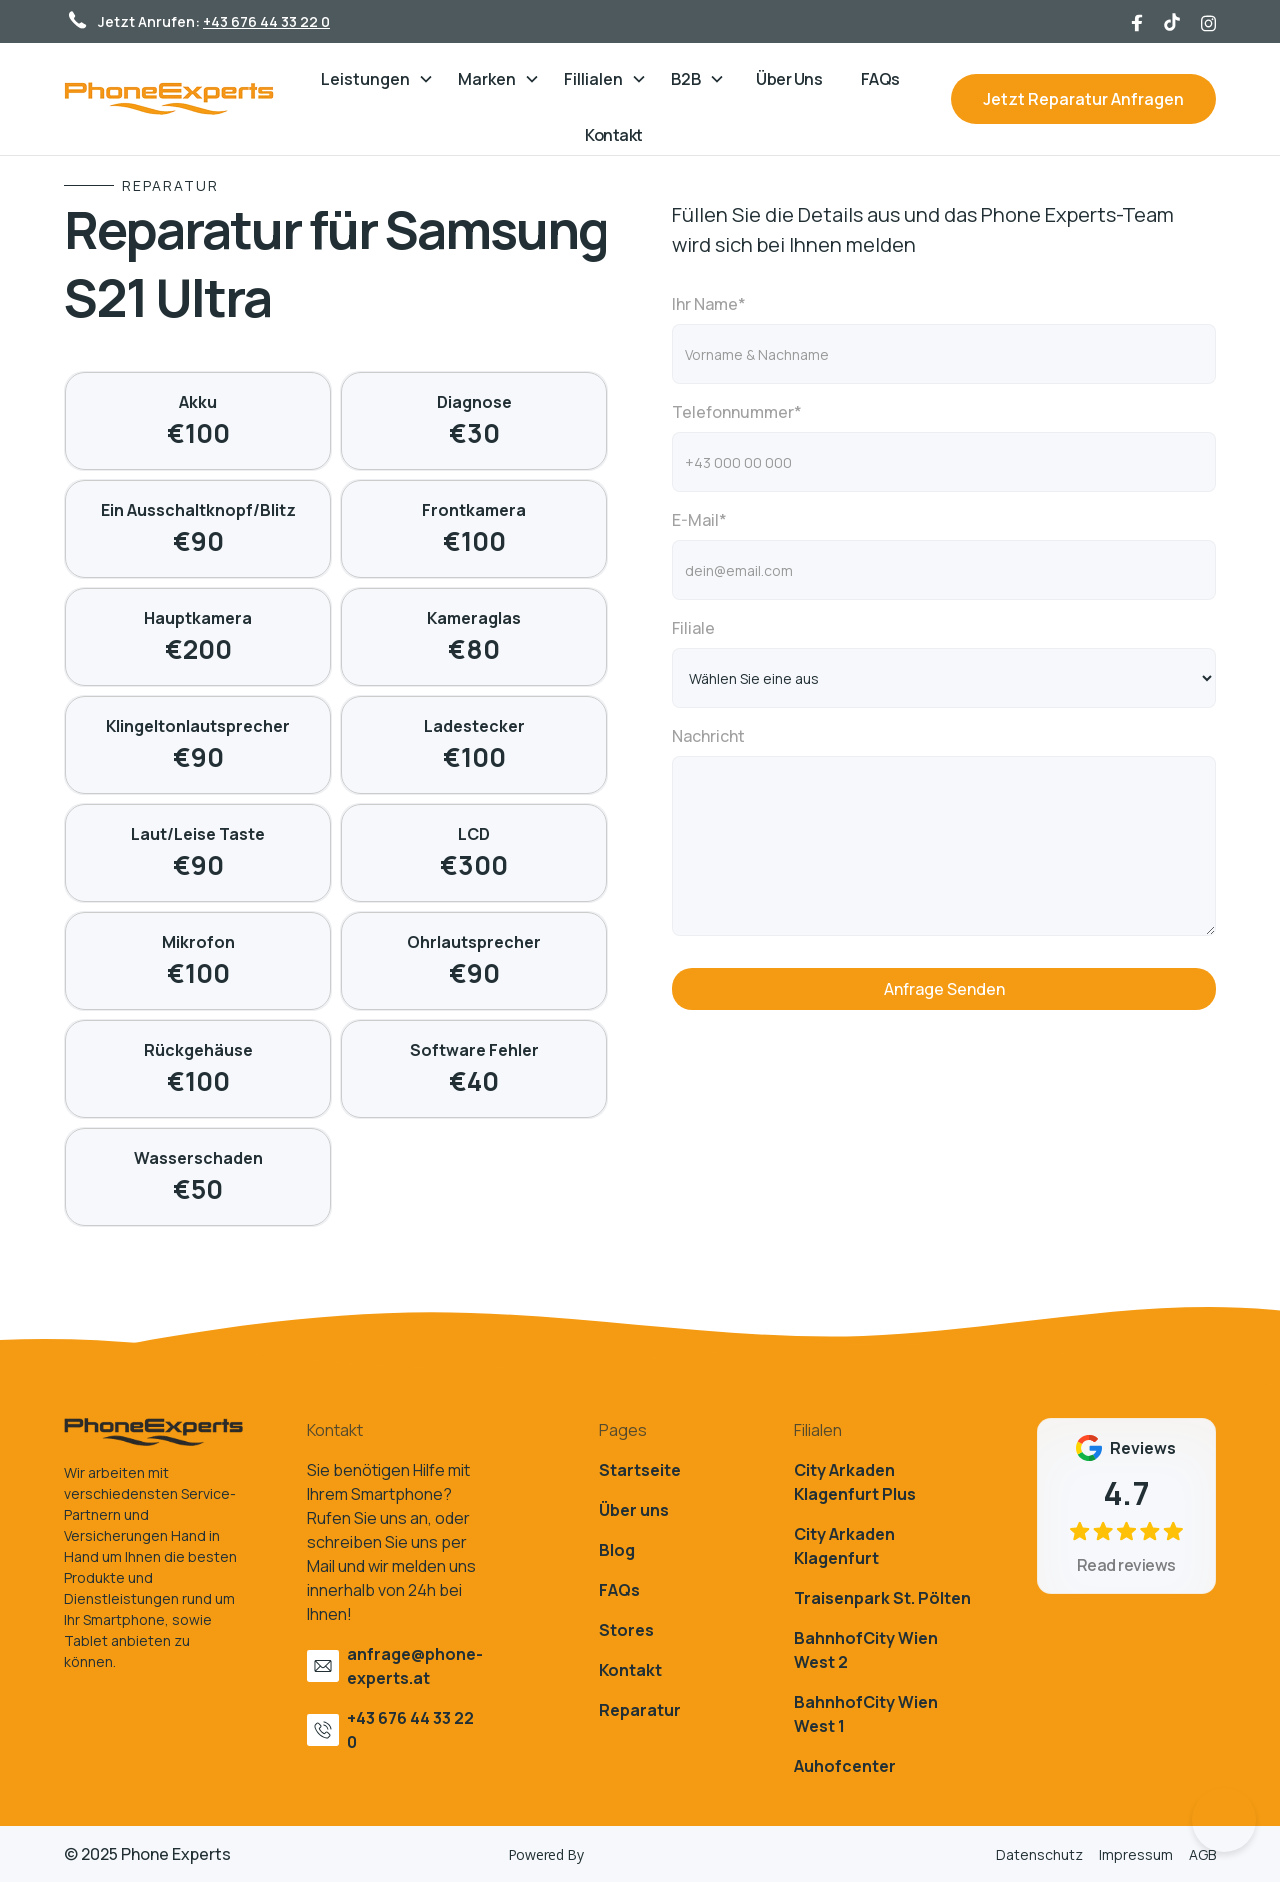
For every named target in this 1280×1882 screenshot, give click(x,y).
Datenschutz (1039, 1854)
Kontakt (614, 135)
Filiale (693, 628)
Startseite (640, 1470)
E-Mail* (699, 520)
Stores (626, 1630)
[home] (178, 98)
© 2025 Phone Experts (147, 1854)
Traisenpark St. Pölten (882, 1598)
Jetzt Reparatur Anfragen (1083, 99)
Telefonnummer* (737, 412)
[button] (377, 79)
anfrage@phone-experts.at (415, 1666)
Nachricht (708, 736)
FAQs (880, 79)
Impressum (1136, 1854)
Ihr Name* (709, 304)
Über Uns (789, 79)
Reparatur (640, 1710)
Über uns (634, 1510)
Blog (617, 1550)
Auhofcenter (845, 1766)
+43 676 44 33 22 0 (266, 21)
